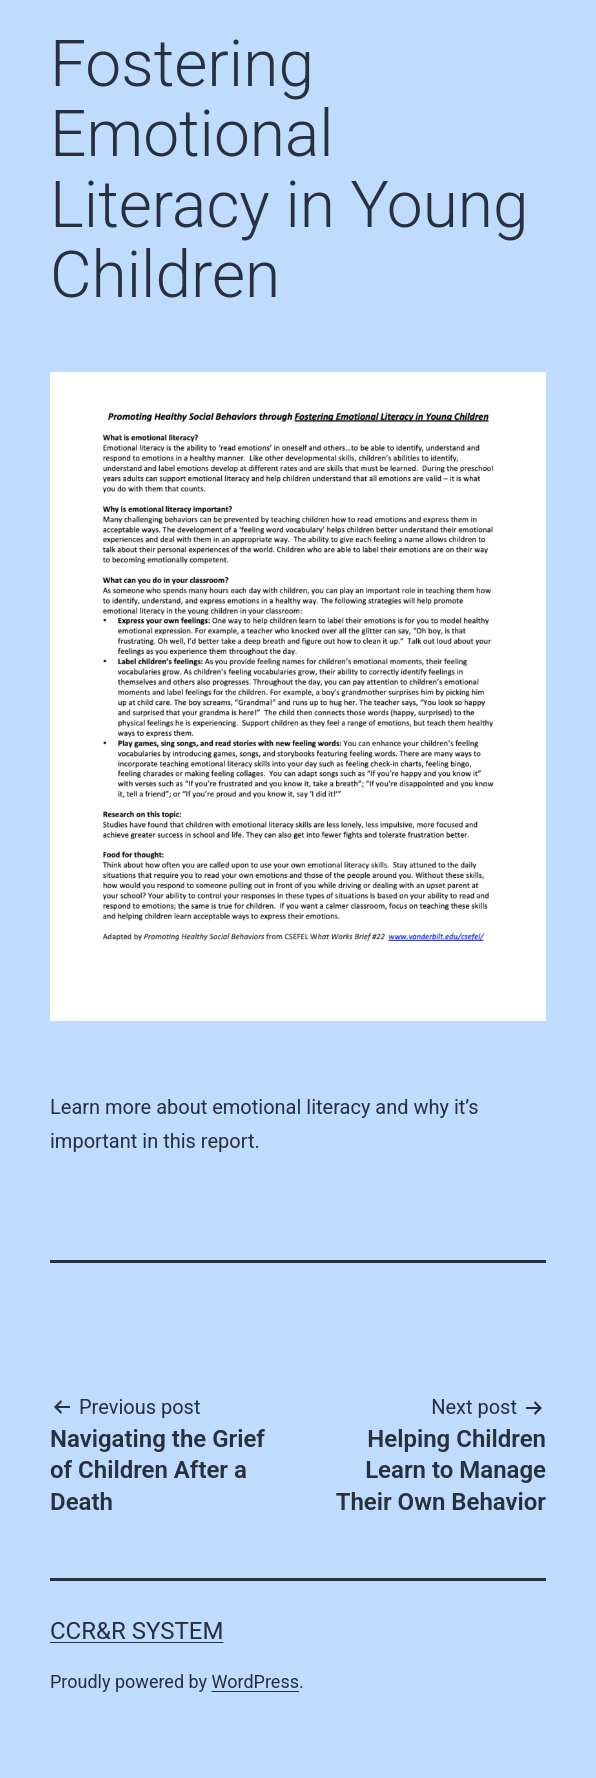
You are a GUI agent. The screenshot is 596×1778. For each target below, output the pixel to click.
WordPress (255, 1681)
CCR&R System (136, 1631)
